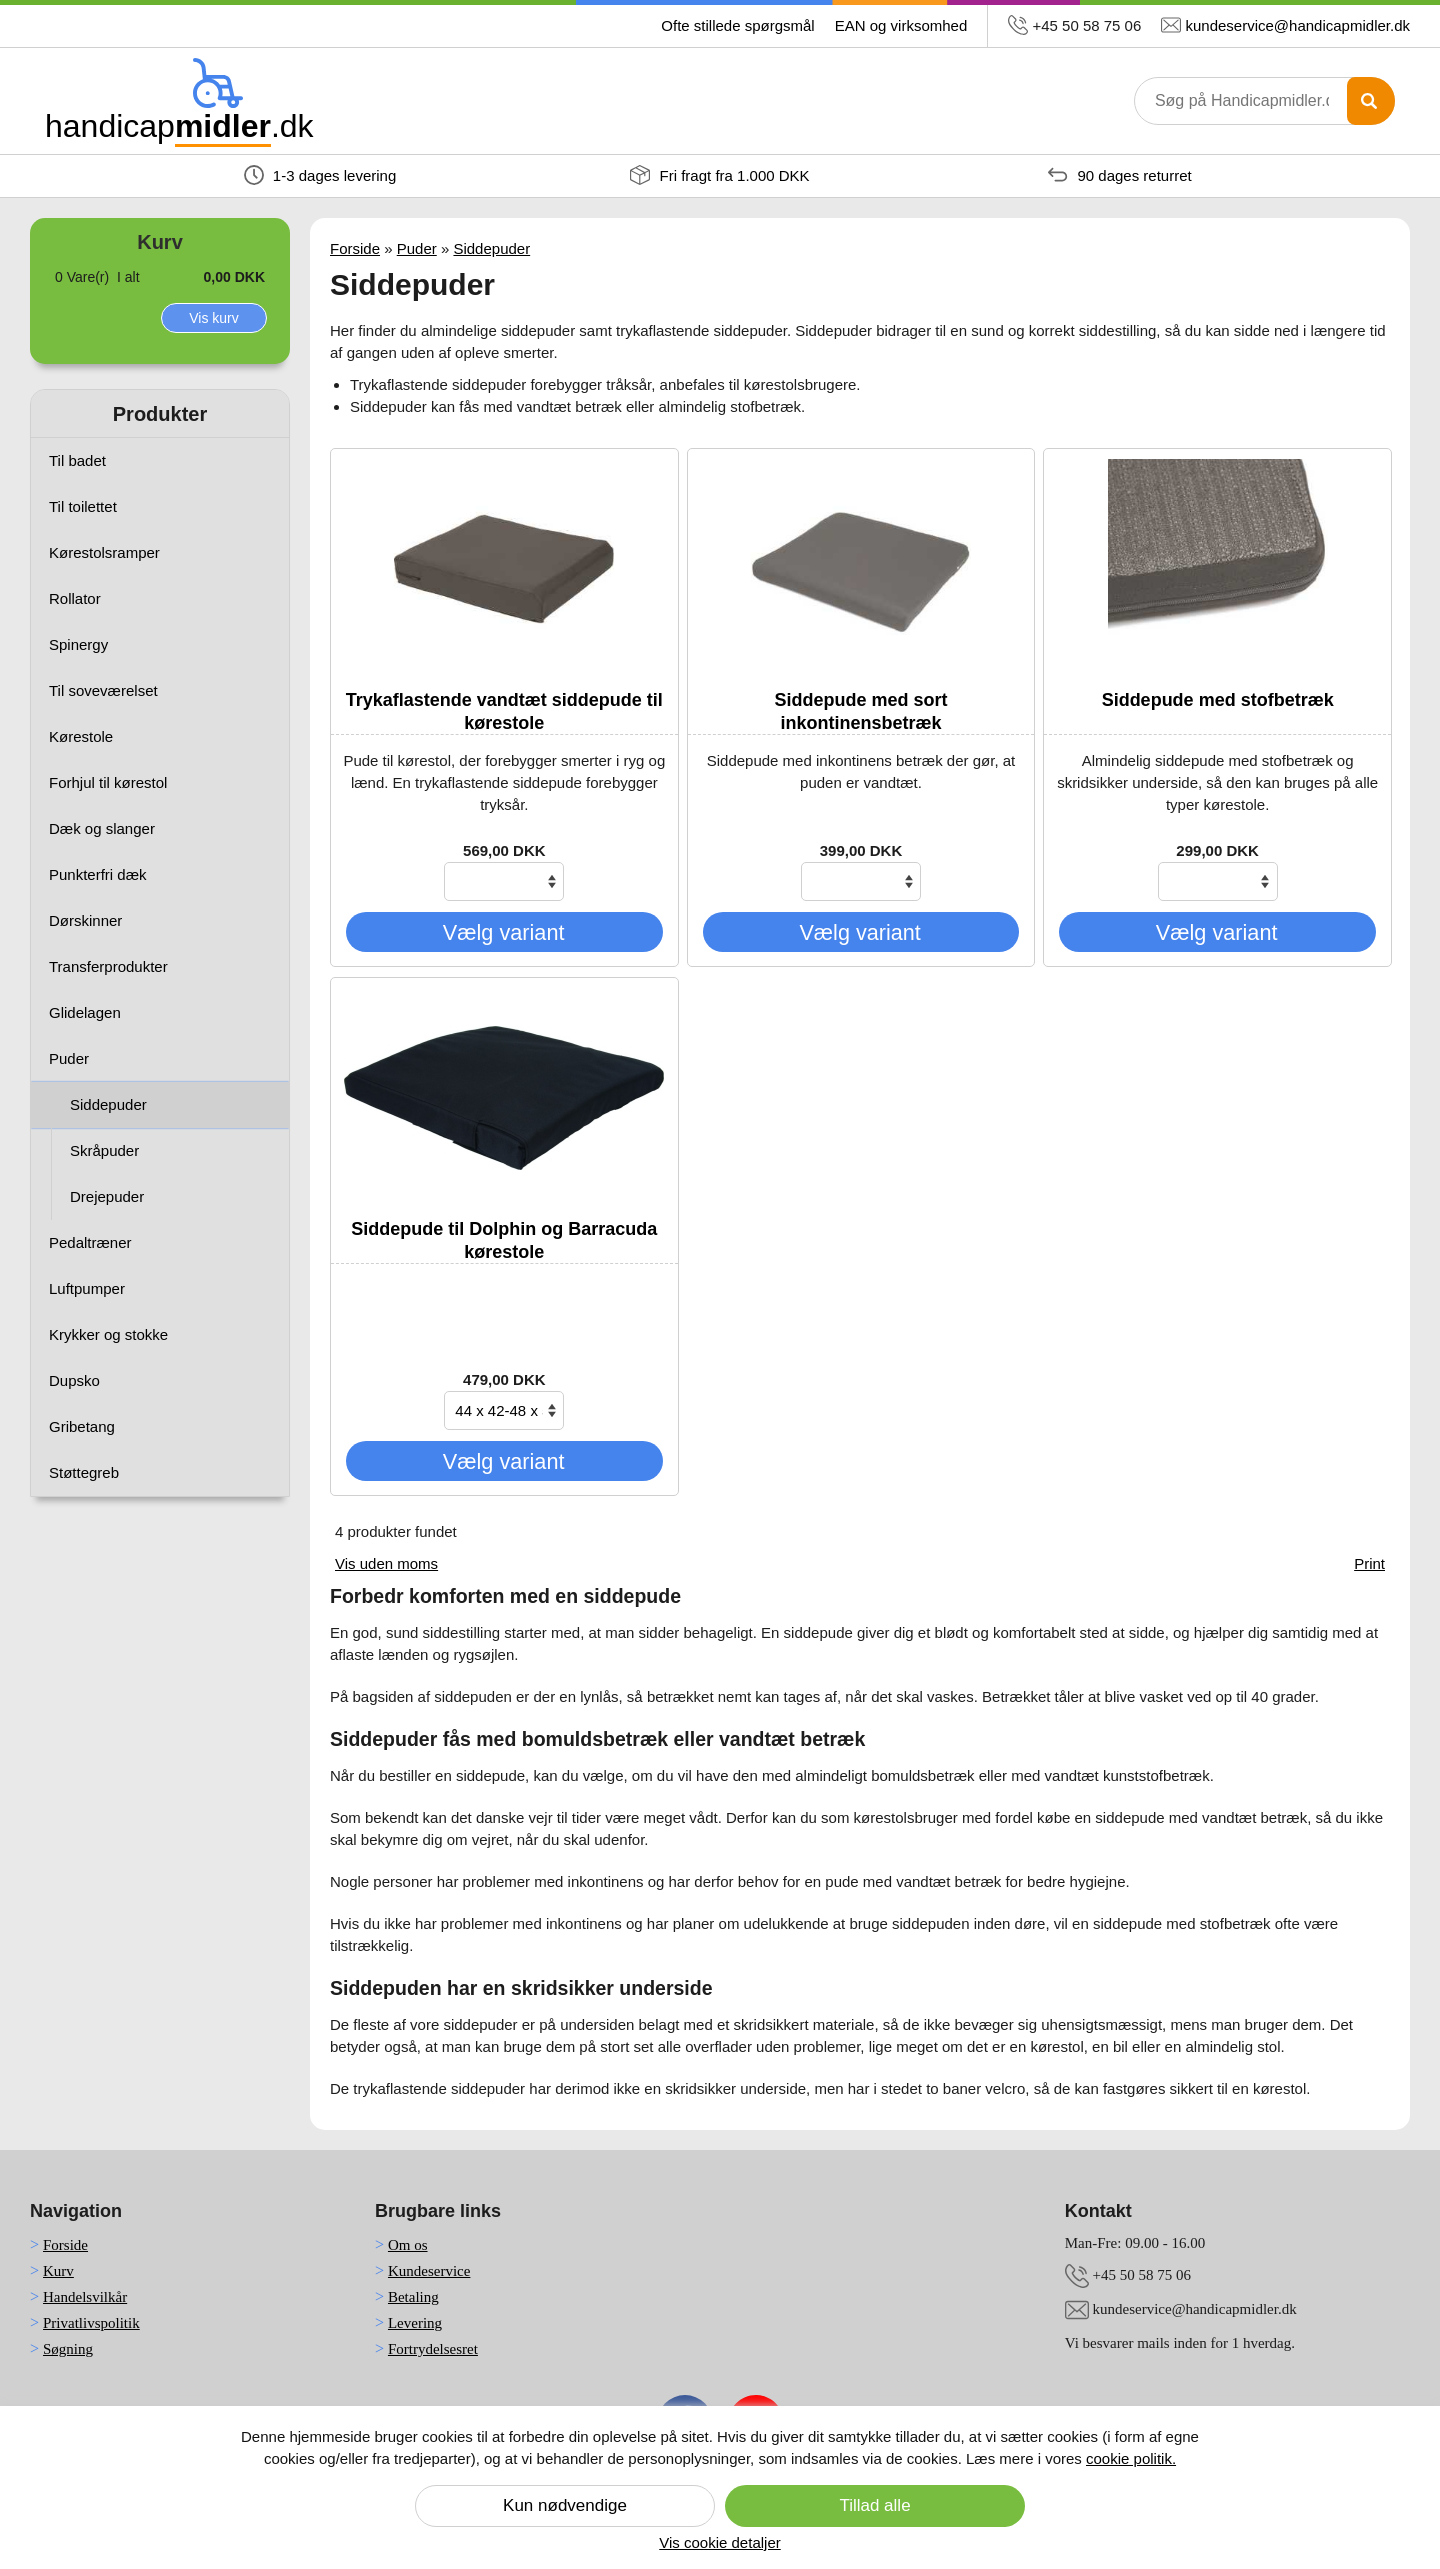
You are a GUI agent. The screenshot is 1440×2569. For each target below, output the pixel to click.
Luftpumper (87, 1288)
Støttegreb (84, 1472)
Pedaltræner (90, 1242)
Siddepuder (108, 1104)
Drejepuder (107, 1196)
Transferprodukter (108, 966)
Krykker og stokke (108, 1334)
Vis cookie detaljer (719, 2542)
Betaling (413, 2297)
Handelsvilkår (85, 2297)
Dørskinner (85, 920)
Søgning (68, 2349)
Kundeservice (429, 2271)
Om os (408, 2245)
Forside (355, 248)
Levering (415, 2323)
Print (1369, 1563)
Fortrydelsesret (433, 2349)
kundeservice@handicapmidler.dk (1297, 25)
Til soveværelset (103, 690)
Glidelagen (85, 1012)
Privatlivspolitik (91, 2323)
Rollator (75, 598)
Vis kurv (214, 318)
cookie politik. (1131, 2458)
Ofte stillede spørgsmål (737, 25)
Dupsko (74, 1380)
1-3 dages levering (320, 175)
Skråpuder (104, 1150)
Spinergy (78, 644)
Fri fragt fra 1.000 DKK (719, 175)
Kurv (58, 2271)
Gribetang (82, 1426)
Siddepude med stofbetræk (1218, 700)
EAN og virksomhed (901, 25)
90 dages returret (1119, 175)
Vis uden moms (386, 1563)
